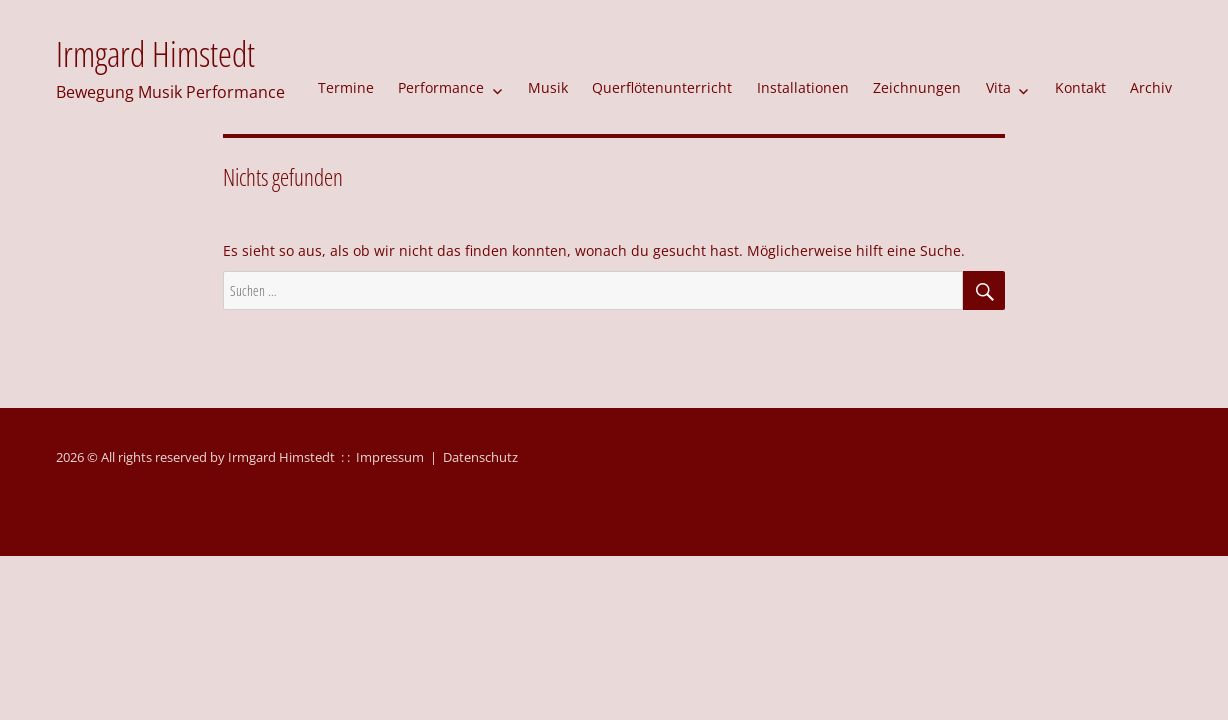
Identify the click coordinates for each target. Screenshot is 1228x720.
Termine (346, 87)
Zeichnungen (917, 87)
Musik (548, 87)
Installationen (803, 87)
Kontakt (1080, 87)
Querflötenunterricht (662, 87)
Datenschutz (480, 457)
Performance (441, 87)
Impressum (390, 457)
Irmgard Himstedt (155, 53)
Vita (998, 87)
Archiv (1151, 87)
